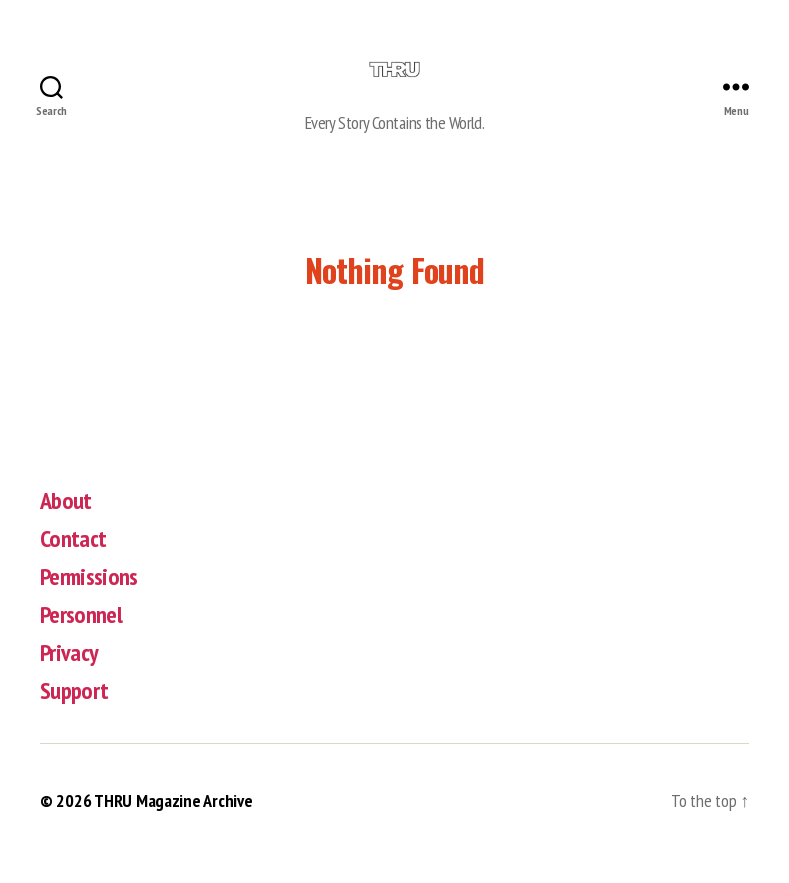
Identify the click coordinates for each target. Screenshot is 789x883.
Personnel (81, 640)
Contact (73, 564)
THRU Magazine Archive (173, 826)
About (66, 526)
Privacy (69, 678)
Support (74, 716)
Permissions (89, 602)
